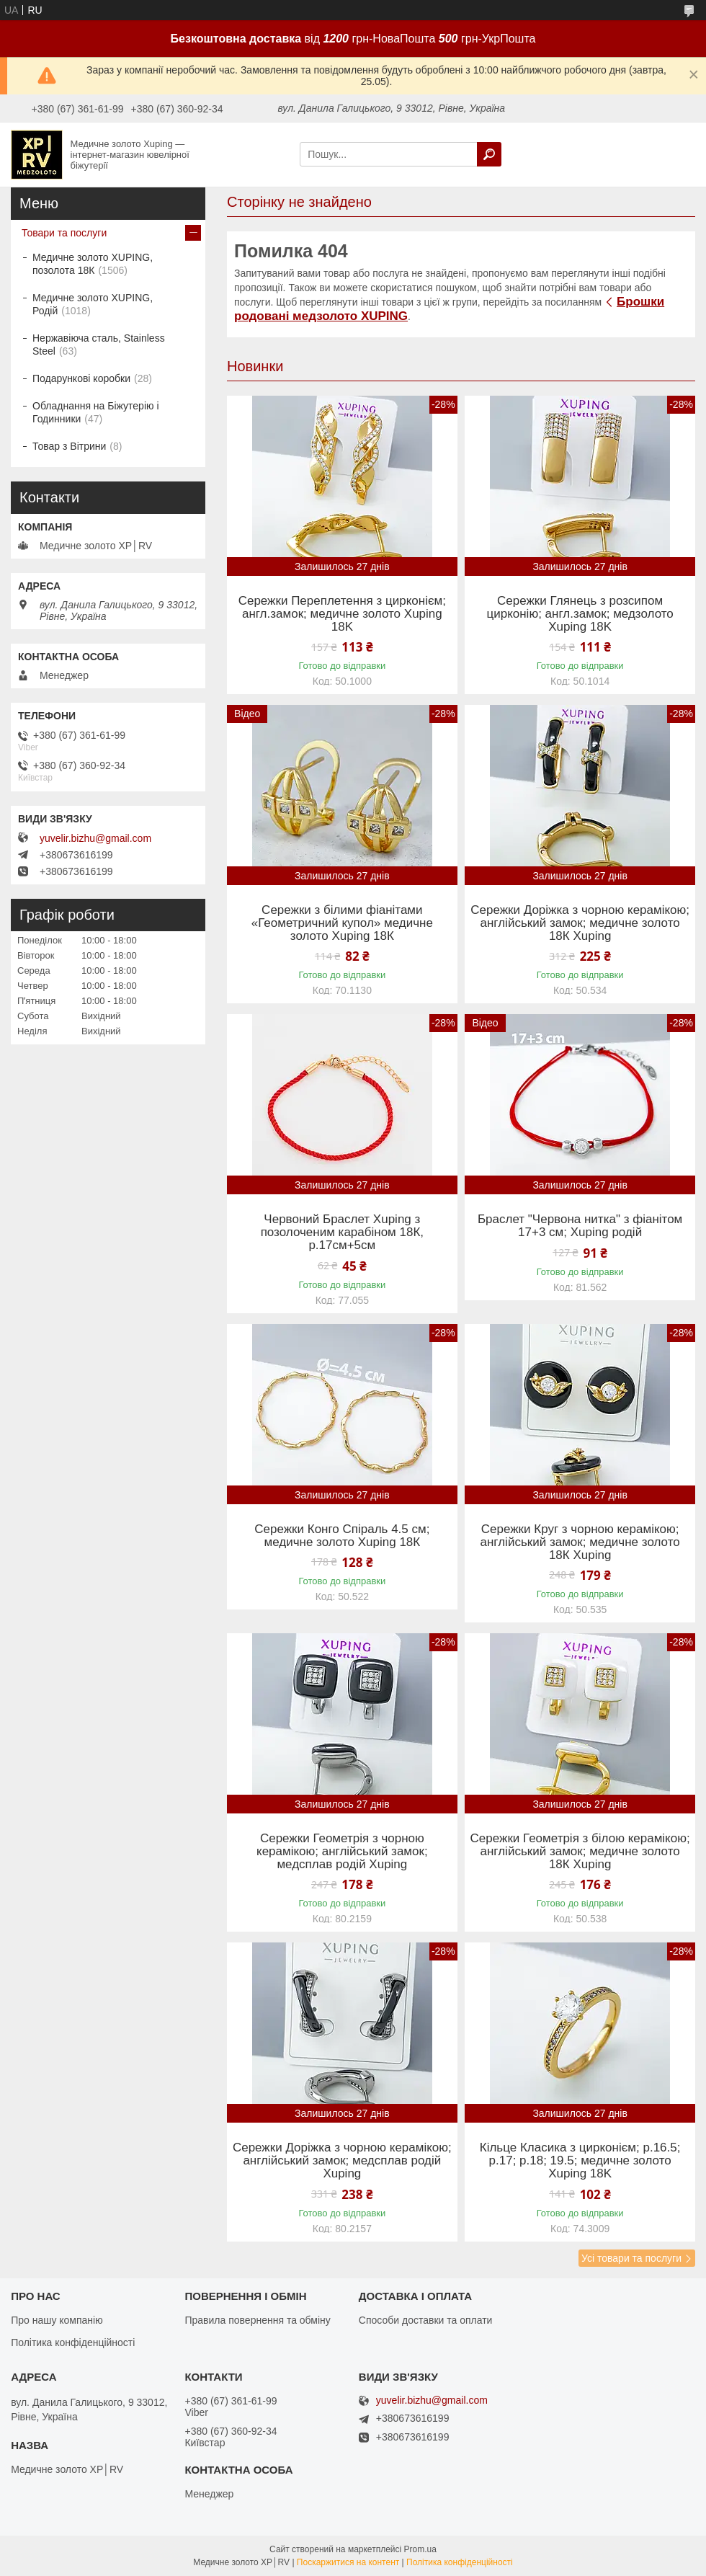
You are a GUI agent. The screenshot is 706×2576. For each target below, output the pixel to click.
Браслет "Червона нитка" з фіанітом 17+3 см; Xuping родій (580, 1226)
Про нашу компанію (57, 2320)
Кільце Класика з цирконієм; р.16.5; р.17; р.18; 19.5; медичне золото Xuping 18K (580, 2160)
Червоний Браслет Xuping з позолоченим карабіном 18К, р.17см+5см (342, 1232)
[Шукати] (489, 154)
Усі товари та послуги (631, 2258)
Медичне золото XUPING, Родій (92, 304)
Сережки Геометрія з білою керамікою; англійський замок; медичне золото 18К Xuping (580, 1851)
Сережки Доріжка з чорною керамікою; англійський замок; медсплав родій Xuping (342, 2160)
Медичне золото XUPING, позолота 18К (92, 264)
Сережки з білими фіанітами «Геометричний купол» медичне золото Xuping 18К (342, 923)
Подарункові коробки (81, 378)
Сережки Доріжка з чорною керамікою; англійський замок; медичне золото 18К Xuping (579, 923)
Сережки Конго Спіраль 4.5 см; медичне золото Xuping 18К (341, 1536)
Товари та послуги (64, 233)
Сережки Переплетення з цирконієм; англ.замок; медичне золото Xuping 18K (342, 614)
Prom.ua (420, 2549)
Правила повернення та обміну (257, 2320)
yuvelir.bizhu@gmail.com (95, 838)
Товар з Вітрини (69, 446)
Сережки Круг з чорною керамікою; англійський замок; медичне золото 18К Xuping (580, 1542)
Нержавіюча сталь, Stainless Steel (98, 344)
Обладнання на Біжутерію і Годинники (95, 412)
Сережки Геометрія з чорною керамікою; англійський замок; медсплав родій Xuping (342, 1851)
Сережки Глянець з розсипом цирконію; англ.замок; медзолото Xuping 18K (579, 614)
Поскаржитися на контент (348, 2562)
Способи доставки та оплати (426, 2320)
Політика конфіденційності (73, 2342)
